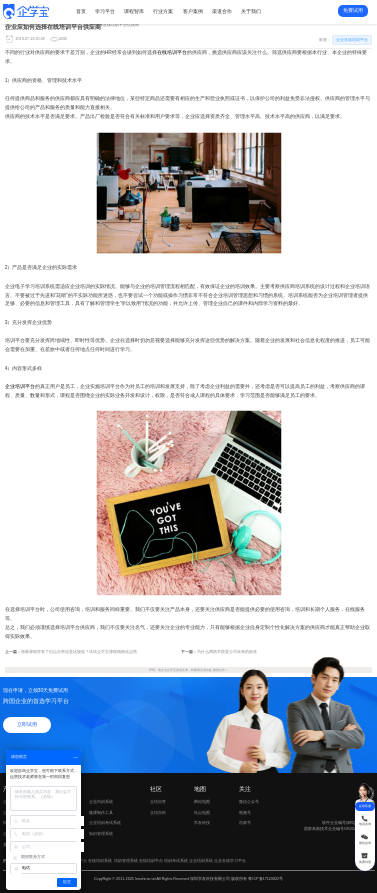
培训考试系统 (176, 860)
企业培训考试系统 (105, 822)
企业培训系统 (201, 860)
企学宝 (171, 670)
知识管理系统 (101, 833)
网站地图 (202, 801)
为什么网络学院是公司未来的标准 (227, 651)
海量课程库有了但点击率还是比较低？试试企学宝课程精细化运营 (79, 651)
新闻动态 (26, 24)
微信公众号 (255, 802)
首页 (81, 11)
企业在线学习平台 (230, 860)
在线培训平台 (172, 52)
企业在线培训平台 (55, 24)
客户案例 (193, 11)
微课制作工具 (101, 812)
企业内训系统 (101, 801)
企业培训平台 (20, 386)
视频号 (255, 813)
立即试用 (27, 724)
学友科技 (202, 822)
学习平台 (105, 11)
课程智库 (134, 11)
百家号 (255, 823)
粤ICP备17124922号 (265, 879)
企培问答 (158, 801)
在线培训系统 (100, 860)
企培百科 (158, 812)
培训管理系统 (126, 860)
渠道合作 (222, 11)
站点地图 (202, 812)
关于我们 (251, 11)
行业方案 (163, 11)
